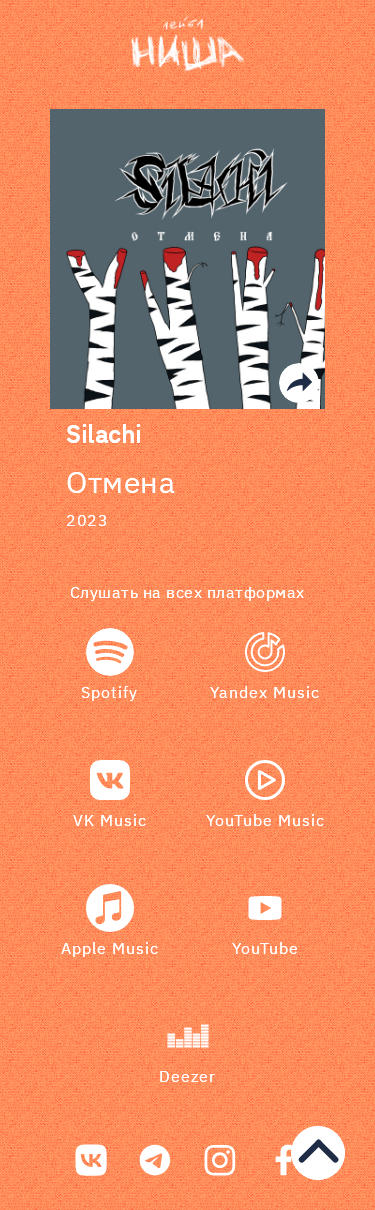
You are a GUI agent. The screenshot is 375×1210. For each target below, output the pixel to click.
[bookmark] (188, 45)
